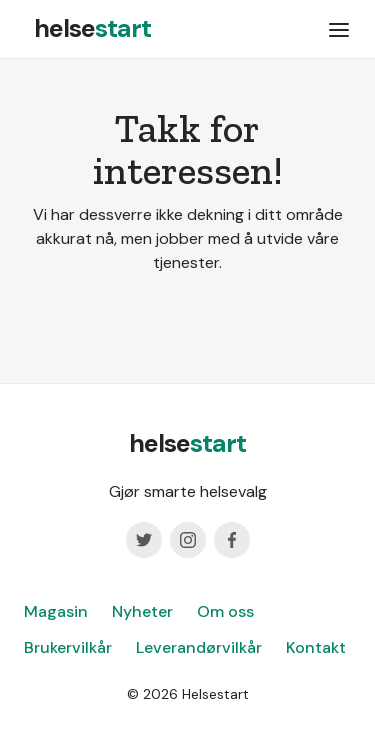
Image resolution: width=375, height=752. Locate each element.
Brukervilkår (68, 647)
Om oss (225, 611)
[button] (339, 29)
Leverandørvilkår (199, 647)
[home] (87, 29)
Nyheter (142, 611)
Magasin (56, 611)
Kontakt (316, 647)
